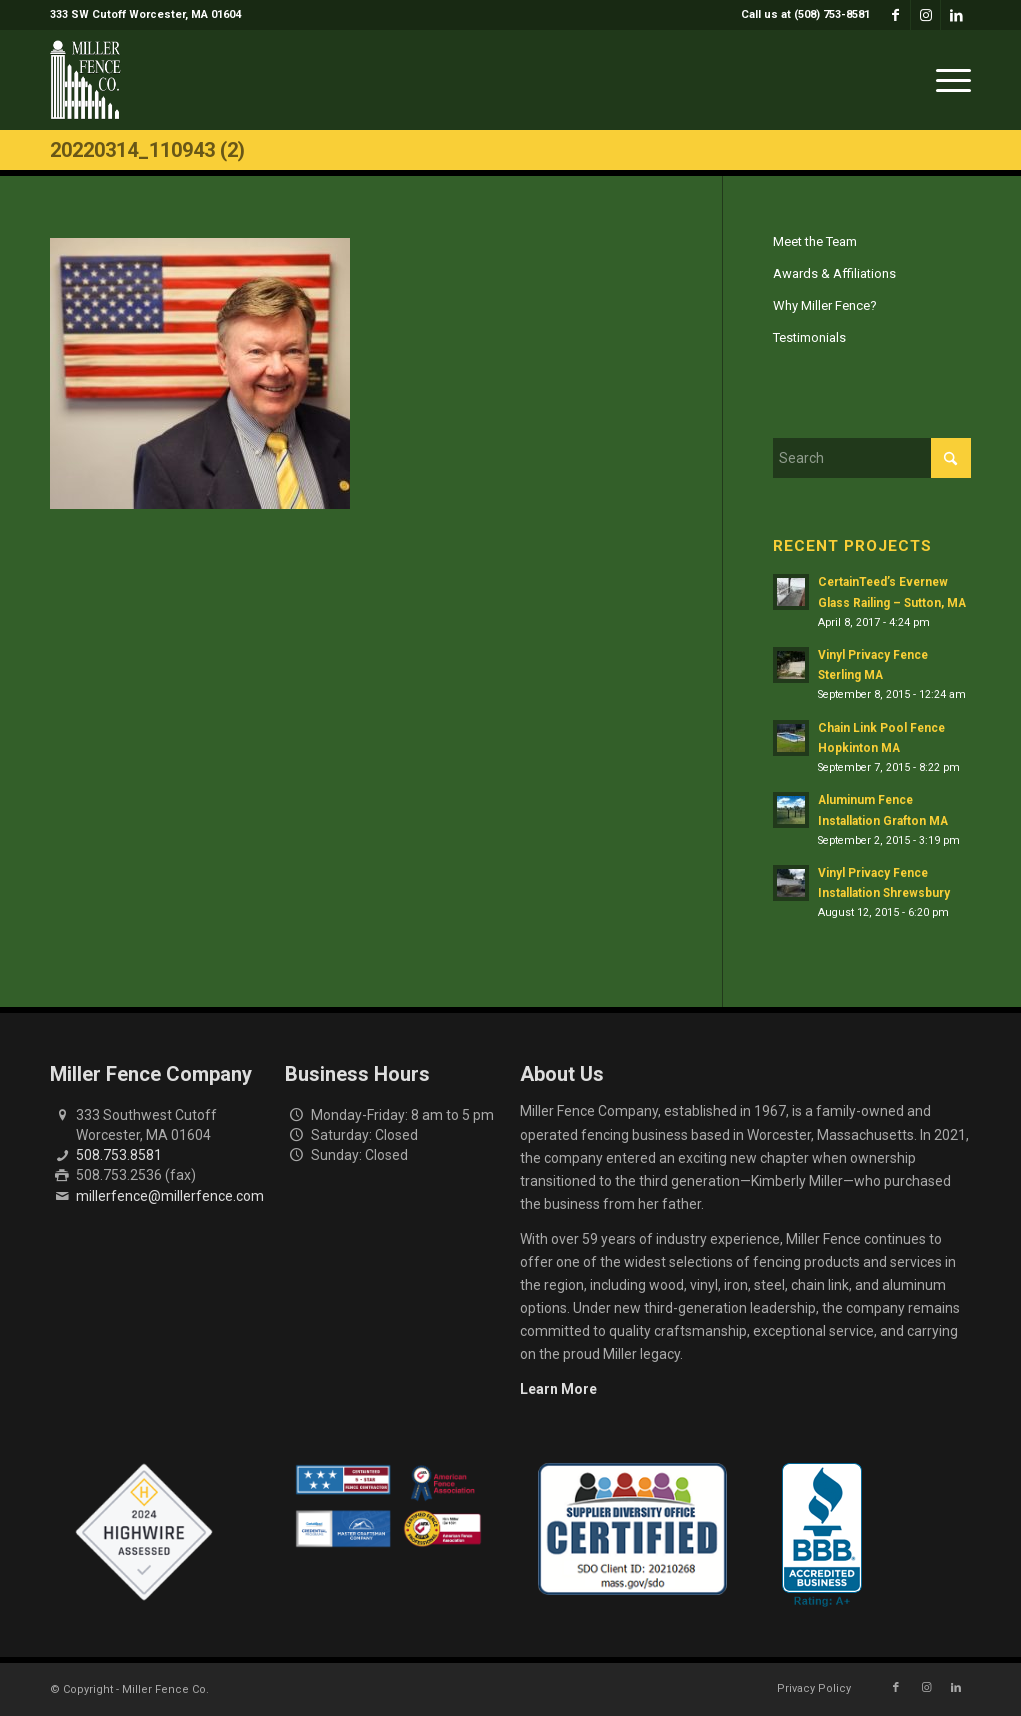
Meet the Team (815, 241)
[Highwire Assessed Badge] (144, 1533)
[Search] (872, 458)
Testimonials (809, 337)
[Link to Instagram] (925, 15)
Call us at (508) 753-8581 (805, 14)
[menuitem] (800, 15)
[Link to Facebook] (895, 15)
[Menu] (947, 80)
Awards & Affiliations (834, 273)
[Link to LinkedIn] (956, 15)
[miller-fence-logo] (85, 80)
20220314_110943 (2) (147, 150)
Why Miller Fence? (825, 305)
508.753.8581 (119, 1155)
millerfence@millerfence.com (170, 1196)
